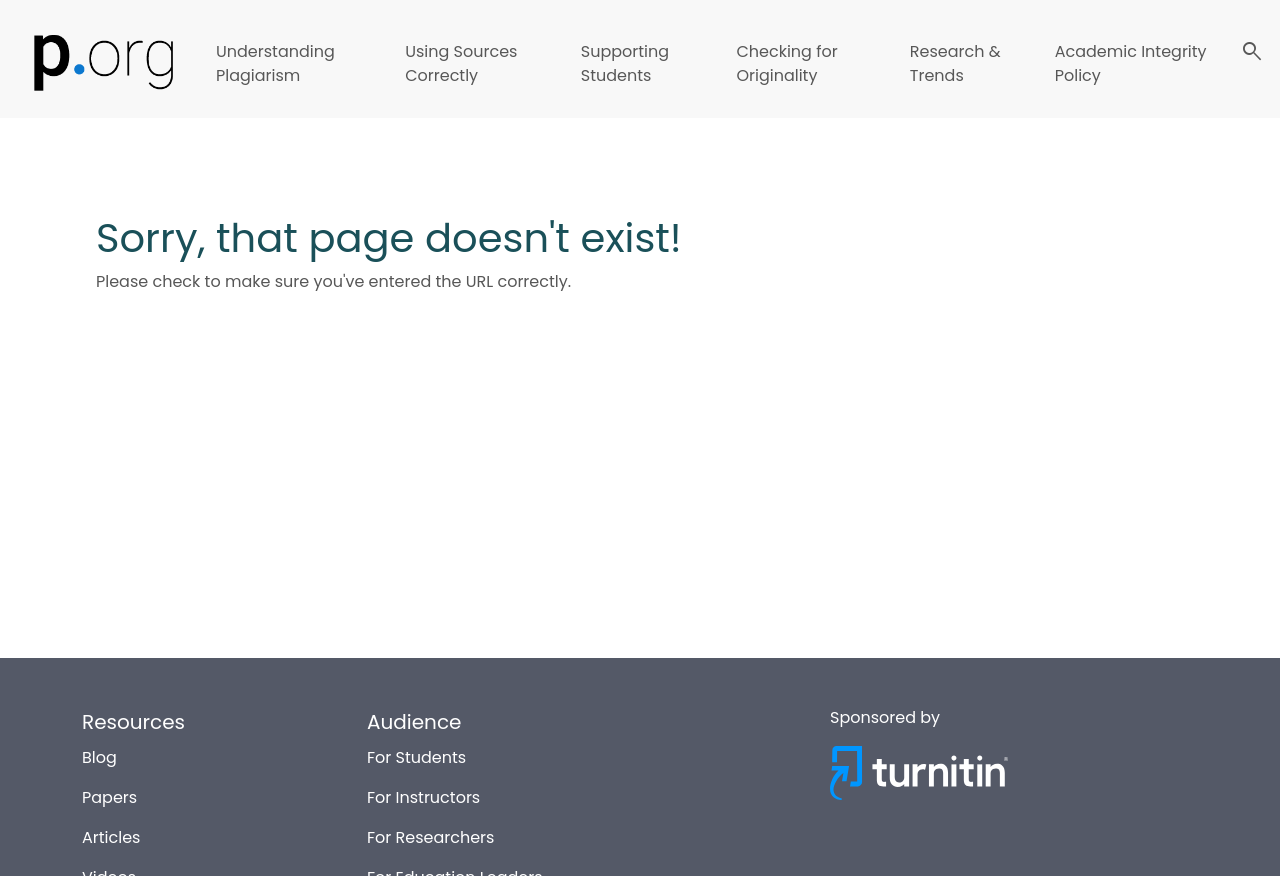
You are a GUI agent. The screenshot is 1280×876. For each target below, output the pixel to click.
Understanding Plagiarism (275, 63)
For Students (416, 755)
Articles (111, 835)
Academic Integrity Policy (1131, 63)
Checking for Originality (786, 63)
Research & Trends (955, 63)
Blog (99, 755)
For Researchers (430, 835)
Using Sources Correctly (461, 63)
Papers (109, 795)
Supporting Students (625, 63)
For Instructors (423, 795)
